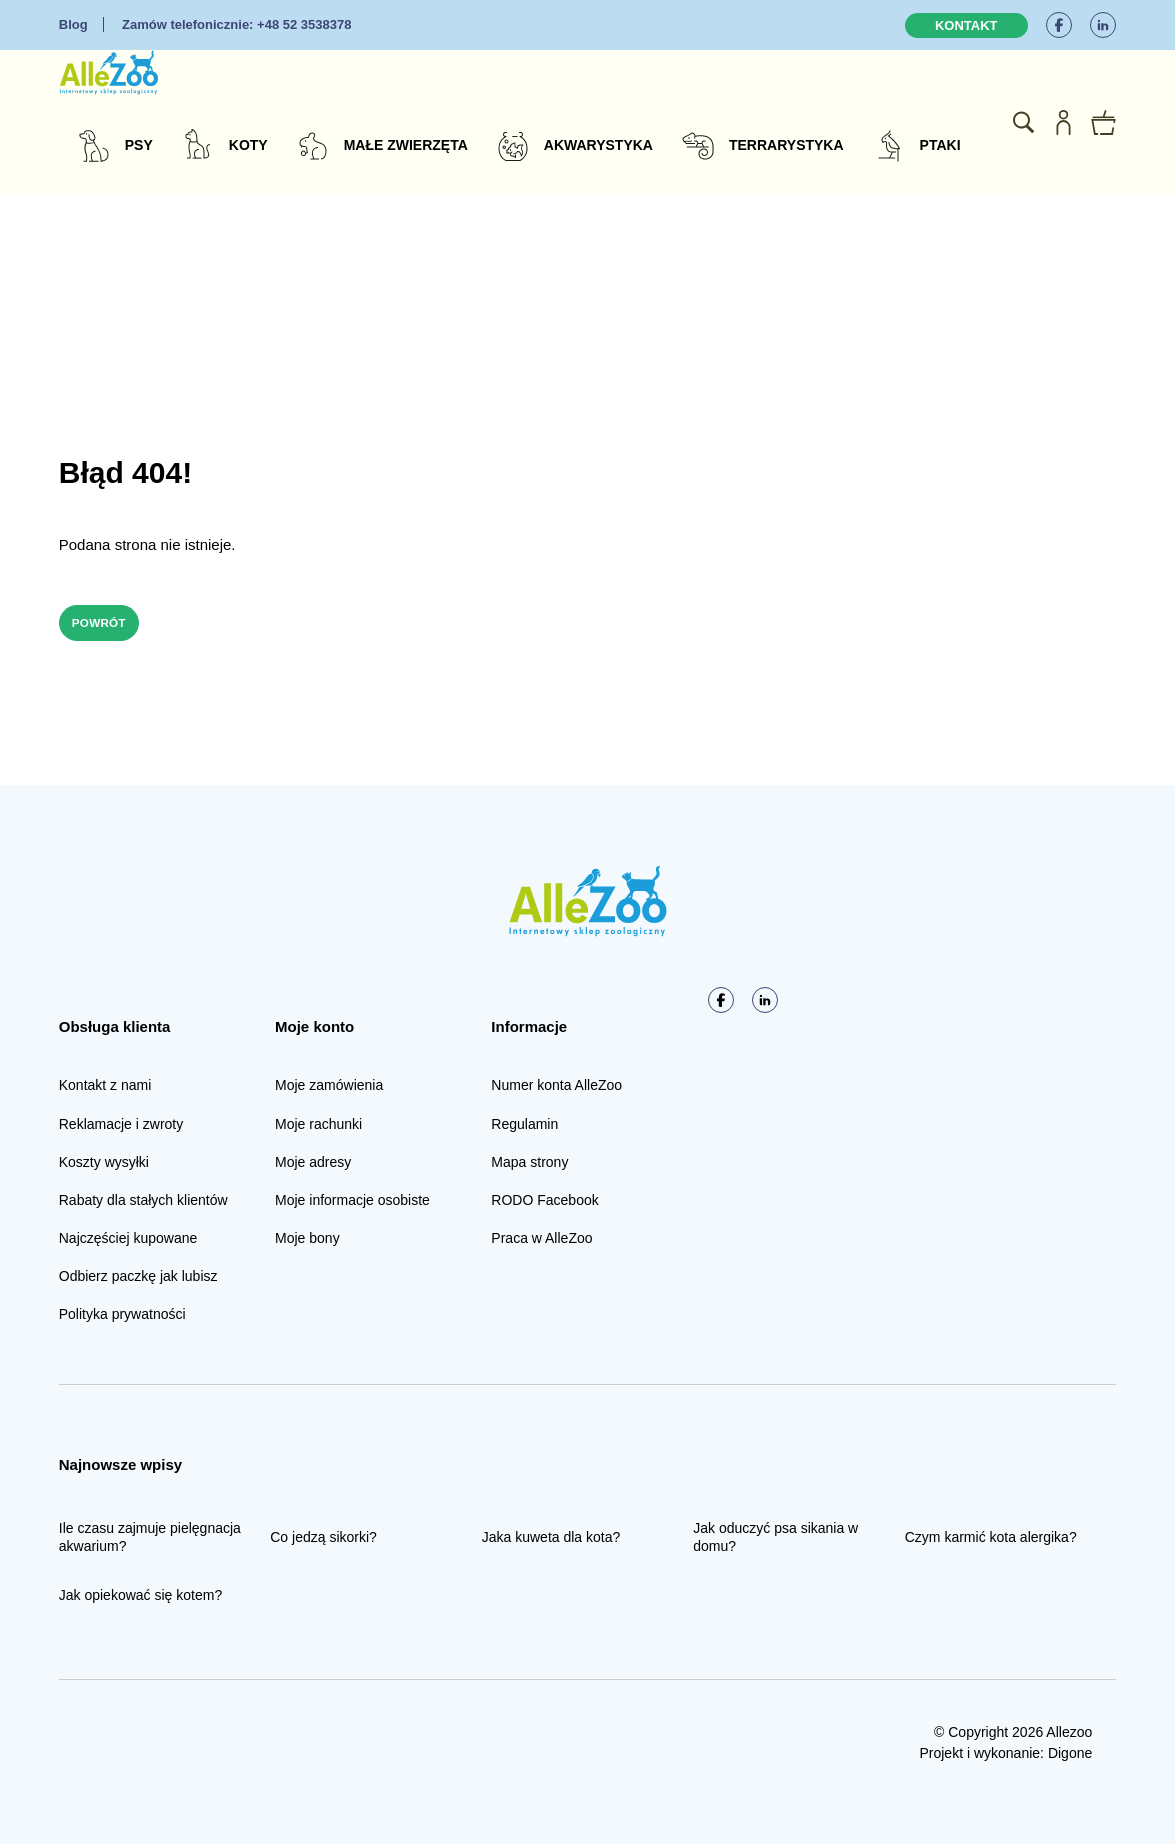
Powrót (108, 624)
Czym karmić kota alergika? (991, 1540)
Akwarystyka (598, 145)
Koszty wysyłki (104, 1165)
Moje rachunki (318, 1126)
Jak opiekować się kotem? (140, 1597)
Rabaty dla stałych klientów (143, 1203)
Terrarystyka (786, 145)
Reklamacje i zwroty (121, 1126)
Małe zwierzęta (406, 145)
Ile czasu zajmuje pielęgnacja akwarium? (150, 1540)
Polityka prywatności (122, 1317)
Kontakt (966, 25)
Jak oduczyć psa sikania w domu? (775, 1540)
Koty (248, 145)
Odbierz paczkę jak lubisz (138, 1279)
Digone (1070, 1756)
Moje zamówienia (329, 1088)
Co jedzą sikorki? (323, 1540)
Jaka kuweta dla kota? (551, 1540)
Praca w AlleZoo (541, 1241)
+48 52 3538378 (236, 24)
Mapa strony (529, 1165)
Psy (139, 145)
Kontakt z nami (105, 1088)
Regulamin (524, 1126)
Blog (73, 24)
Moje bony (307, 1241)
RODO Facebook (544, 1203)
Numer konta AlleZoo (556, 1088)
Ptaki (940, 145)
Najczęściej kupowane (128, 1241)
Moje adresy (313, 1165)
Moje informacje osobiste (352, 1203)
